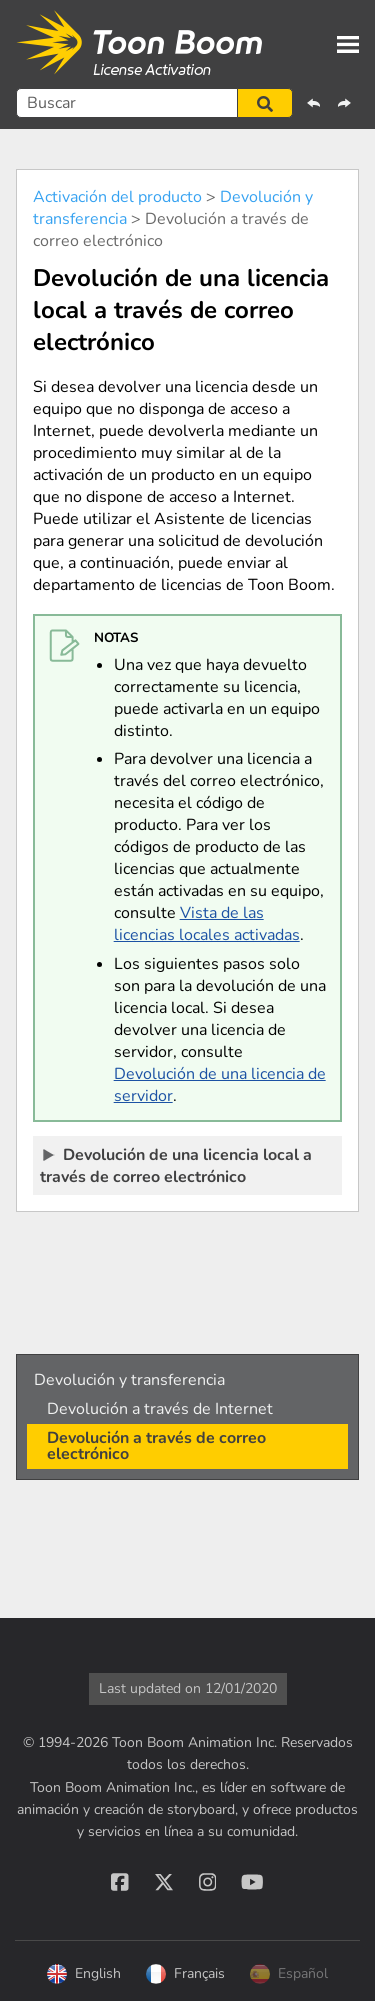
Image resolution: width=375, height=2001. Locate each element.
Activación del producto (117, 197)
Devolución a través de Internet (160, 1409)
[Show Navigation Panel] (348, 44)
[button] (265, 103)
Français (185, 1974)
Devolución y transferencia (129, 1380)
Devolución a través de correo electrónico (156, 1446)
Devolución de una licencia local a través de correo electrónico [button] (176, 1165)
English (84, 1974)
